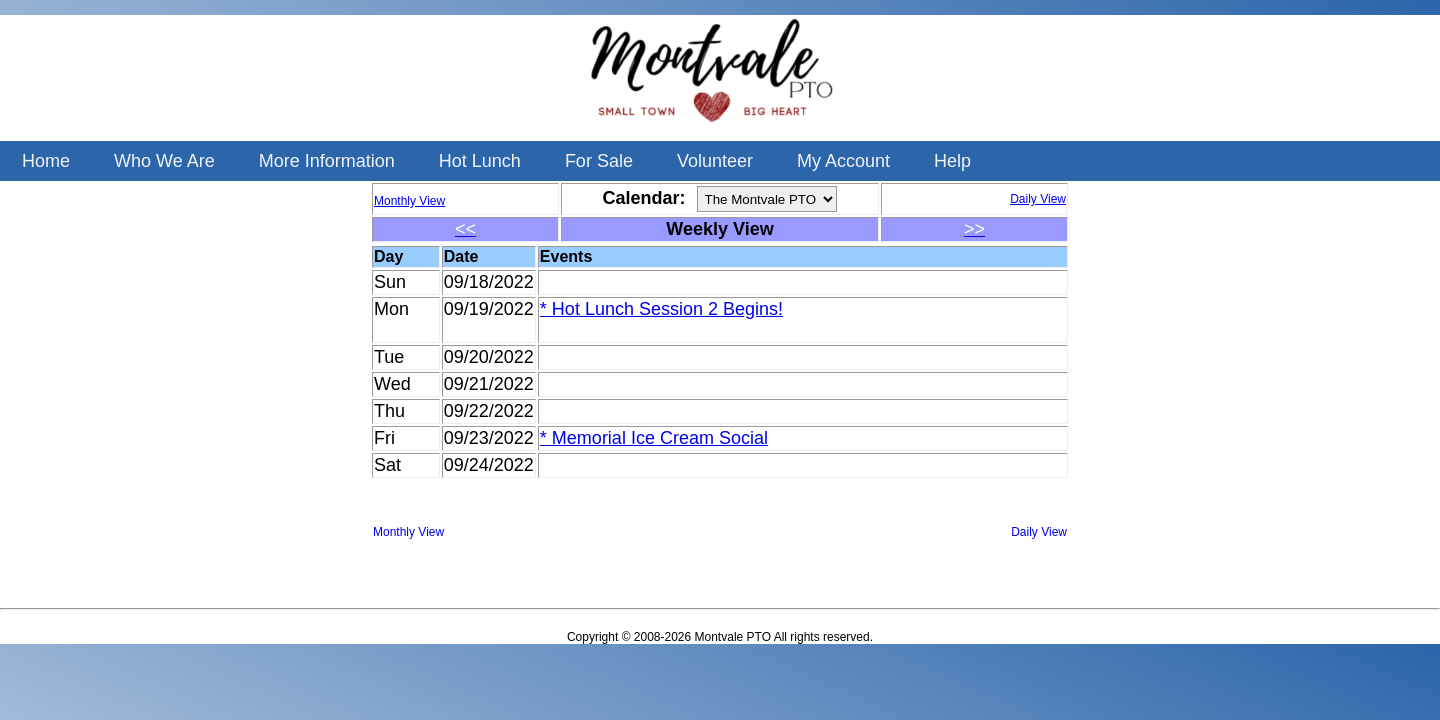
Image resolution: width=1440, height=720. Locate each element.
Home (46, 161)
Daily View (1039, 532)
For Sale (599, 161)
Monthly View (408, 532)
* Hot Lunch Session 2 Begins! (661, 309)
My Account (843, 161)
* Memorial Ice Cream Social (654, 438)
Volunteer (715, 161)
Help (952, 161)
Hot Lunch (480, 161)
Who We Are (164, 161)
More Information (327, 161)
